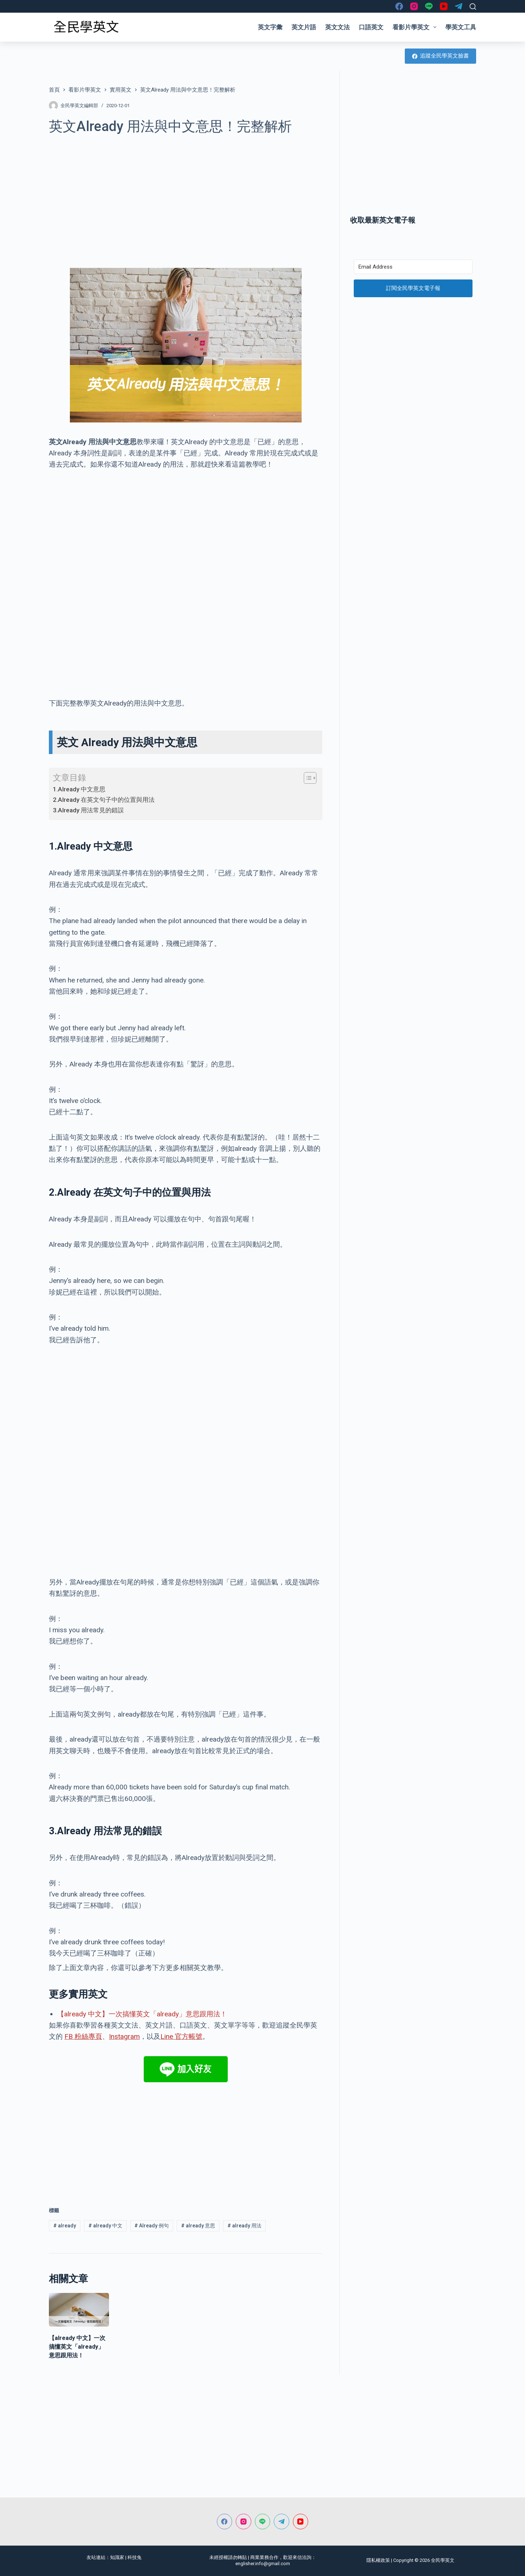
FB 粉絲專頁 (83, 2036)
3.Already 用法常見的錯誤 (88, 810)
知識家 (117, 2557)
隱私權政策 (378, 2560)
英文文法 (337, 27)
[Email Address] (413, 267)
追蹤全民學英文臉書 (440, 55)
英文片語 (303, 27)
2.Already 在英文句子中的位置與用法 (104, 799)
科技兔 (134, 2557)
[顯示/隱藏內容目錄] (306, 778)
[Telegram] (458, 6)
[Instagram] (414, 6)
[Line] (429, 6)
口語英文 (371, 27)
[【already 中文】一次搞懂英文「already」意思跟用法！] (79, 2310)
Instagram (124, 2036)
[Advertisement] (185, 197)
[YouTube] (444, 6)
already (64, 2225)
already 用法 (244, 2225)
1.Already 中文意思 (79, 789)
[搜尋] (473, 6)
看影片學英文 (415, 27)
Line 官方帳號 (181, 2036)
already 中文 (105, 2225)
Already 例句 (151, 2225)
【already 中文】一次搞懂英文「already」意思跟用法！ (142, 2014)
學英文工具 (460, 27)
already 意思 (198, 2225)
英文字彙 (270, 27)
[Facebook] (399, 6)
